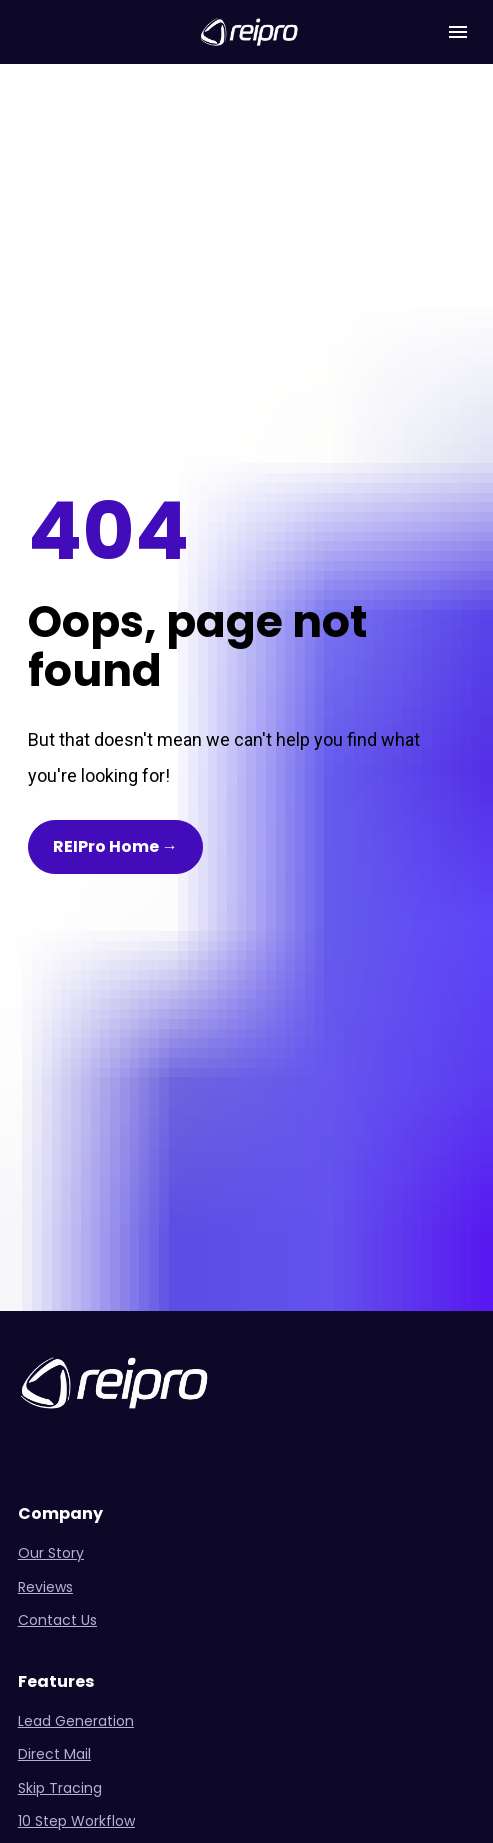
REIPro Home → (115, 726)
